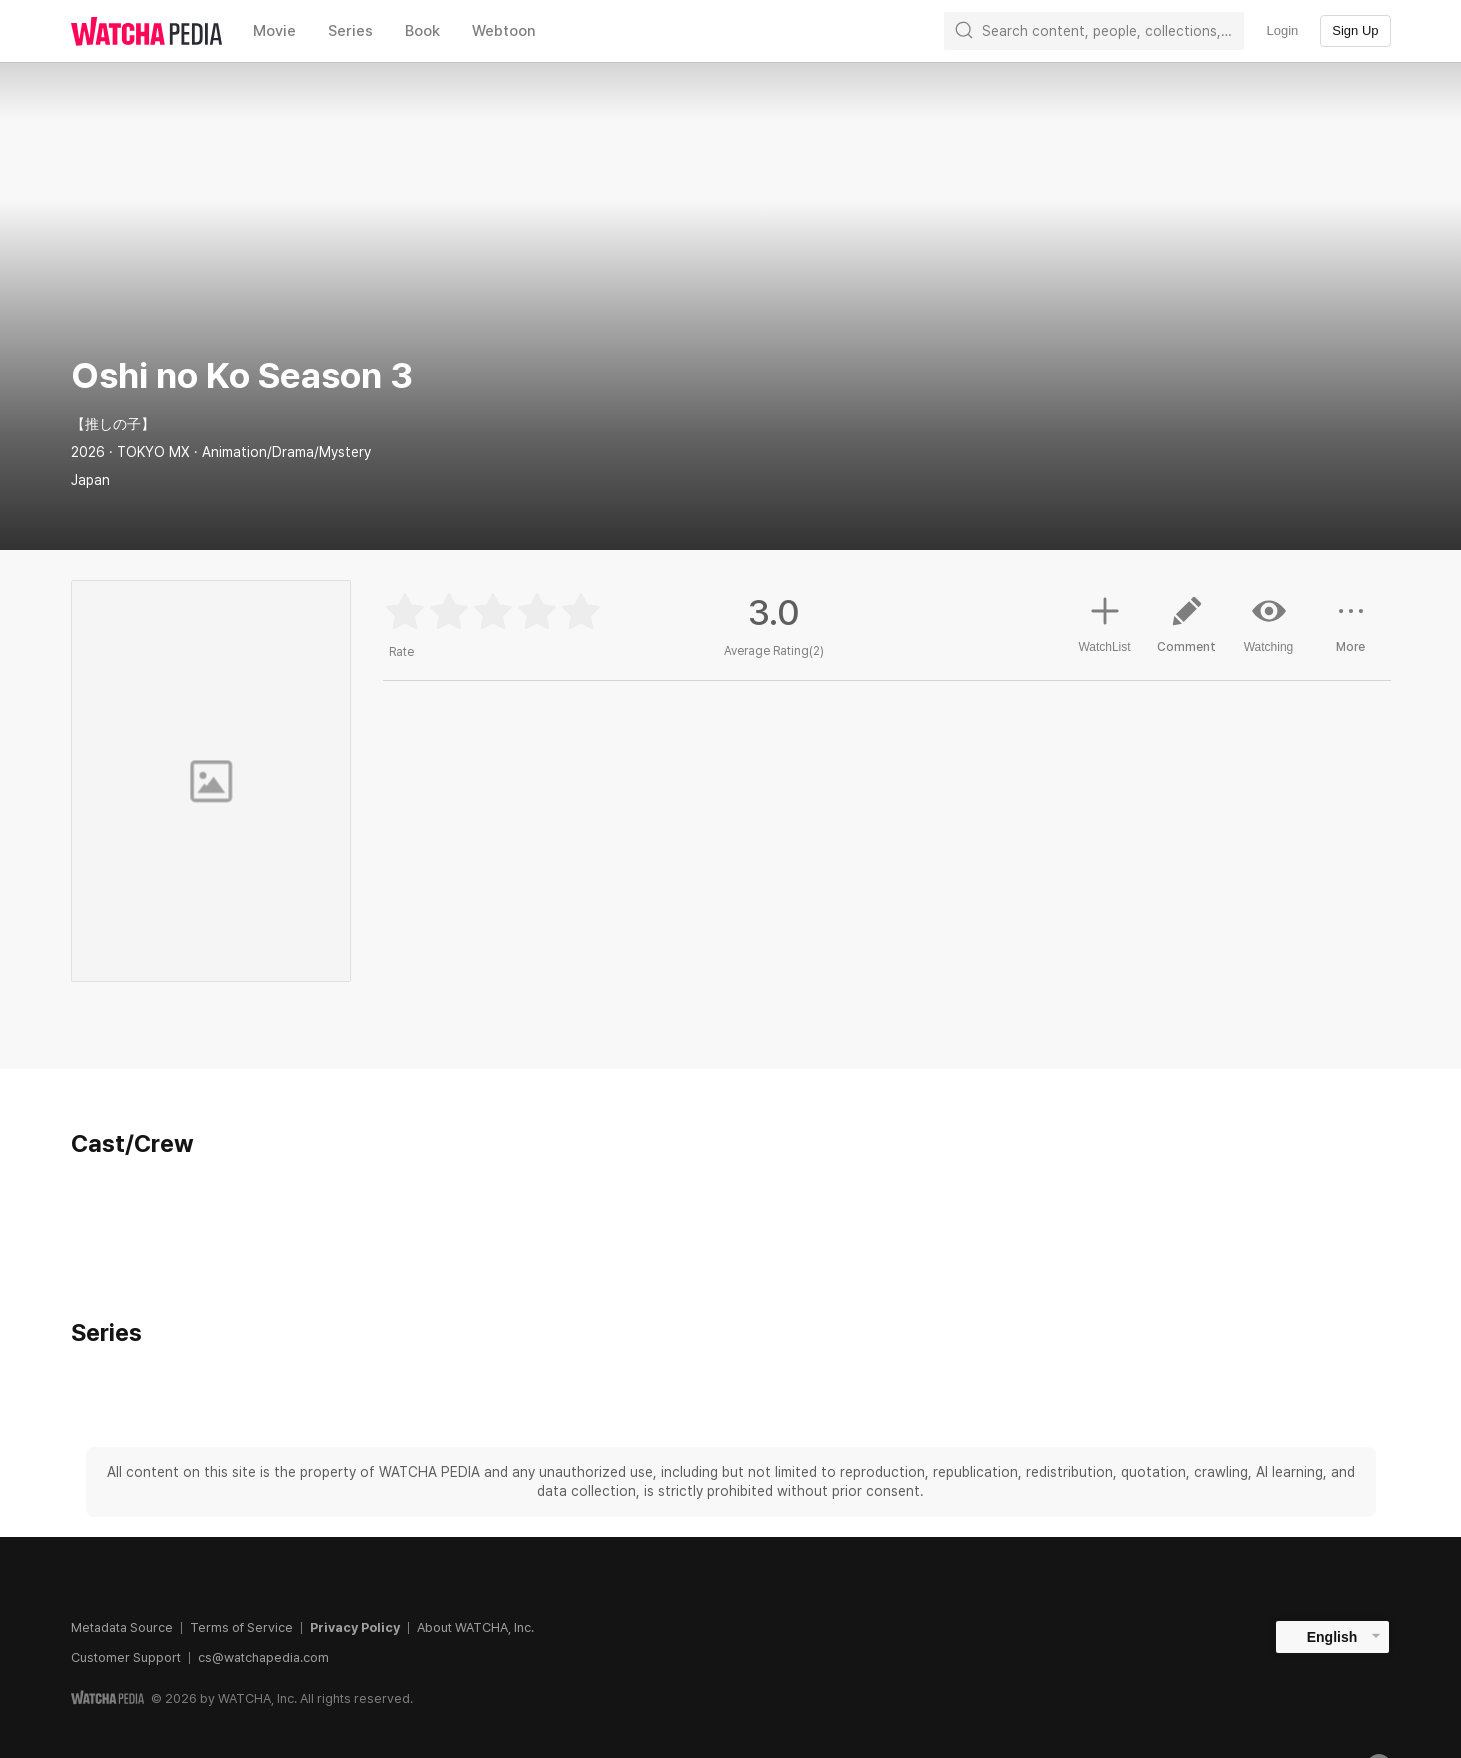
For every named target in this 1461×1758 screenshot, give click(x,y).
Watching (1269, 624)
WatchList (1104, 622)
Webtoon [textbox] (504, 31)
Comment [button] (1187, 632)
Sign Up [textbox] (1355, 30)
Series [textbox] (350, 31)
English (1332, 1637)
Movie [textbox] (274, 31)
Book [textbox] (422, 31)
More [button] (1351, 632)
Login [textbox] (1282, 30)
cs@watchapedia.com (263, 1657)
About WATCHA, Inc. (475, 1627)
